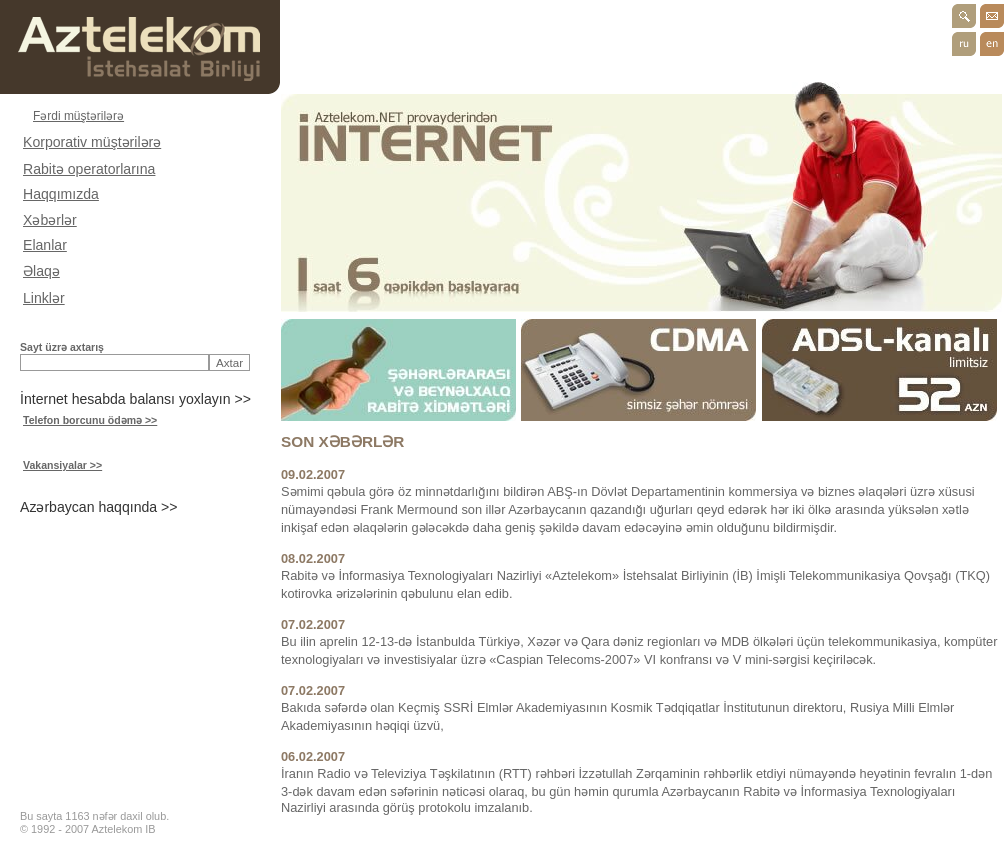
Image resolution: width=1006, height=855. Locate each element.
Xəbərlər (50, 220)
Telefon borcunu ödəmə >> (90, 420)
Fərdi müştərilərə (78, 116)
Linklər (44, 298)
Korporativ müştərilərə (92, 142)
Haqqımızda (61, 194)
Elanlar (45, 245)
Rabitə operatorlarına (89, 169)
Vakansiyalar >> (62, 465)
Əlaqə (41, 271)
